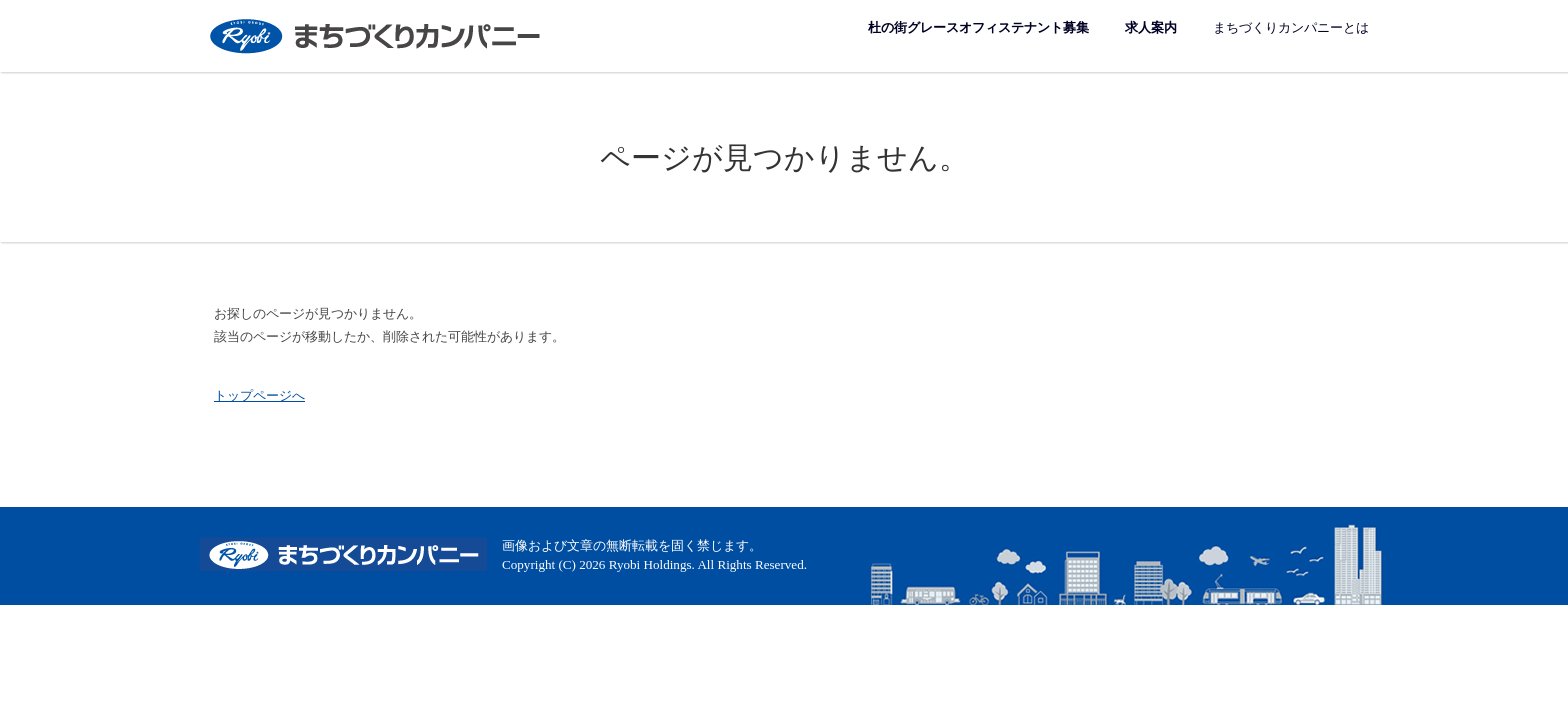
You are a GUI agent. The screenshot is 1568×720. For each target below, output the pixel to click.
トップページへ (259, 395)
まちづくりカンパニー (377, 35)
